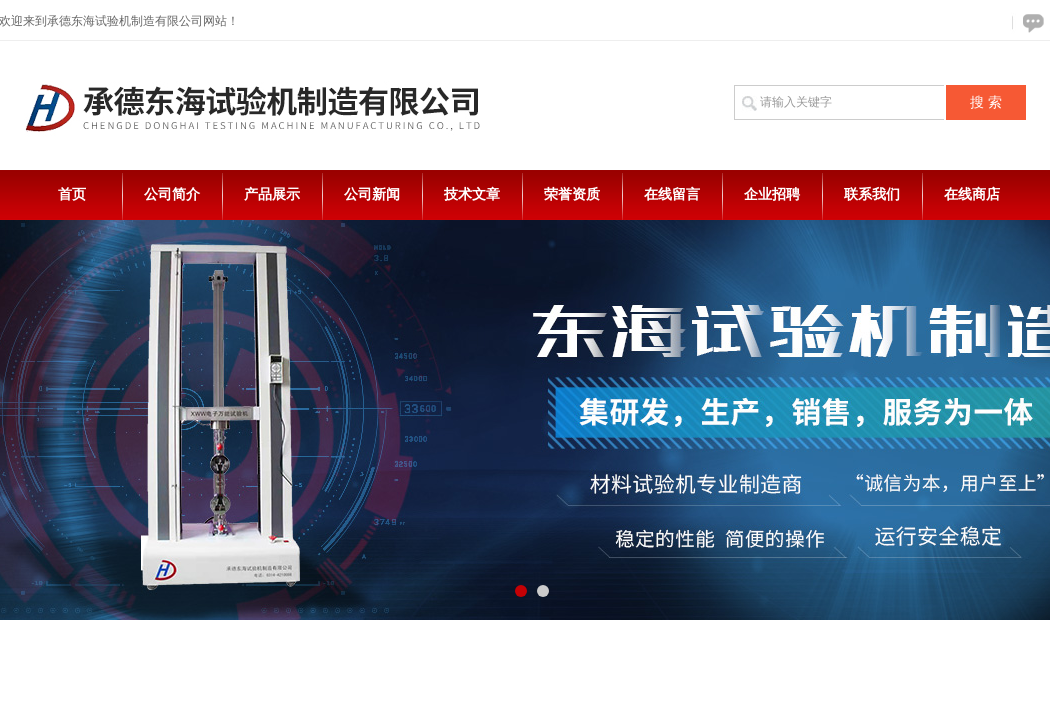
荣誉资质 (572, 194)
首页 (72, 194)
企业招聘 (772, 194)
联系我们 (872, 194)
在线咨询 (1030, 22)
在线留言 (672, 194)
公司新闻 (372, 194)
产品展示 (272, 194)
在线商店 (972, 194)
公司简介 (172, 194)
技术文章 (472, 194)
